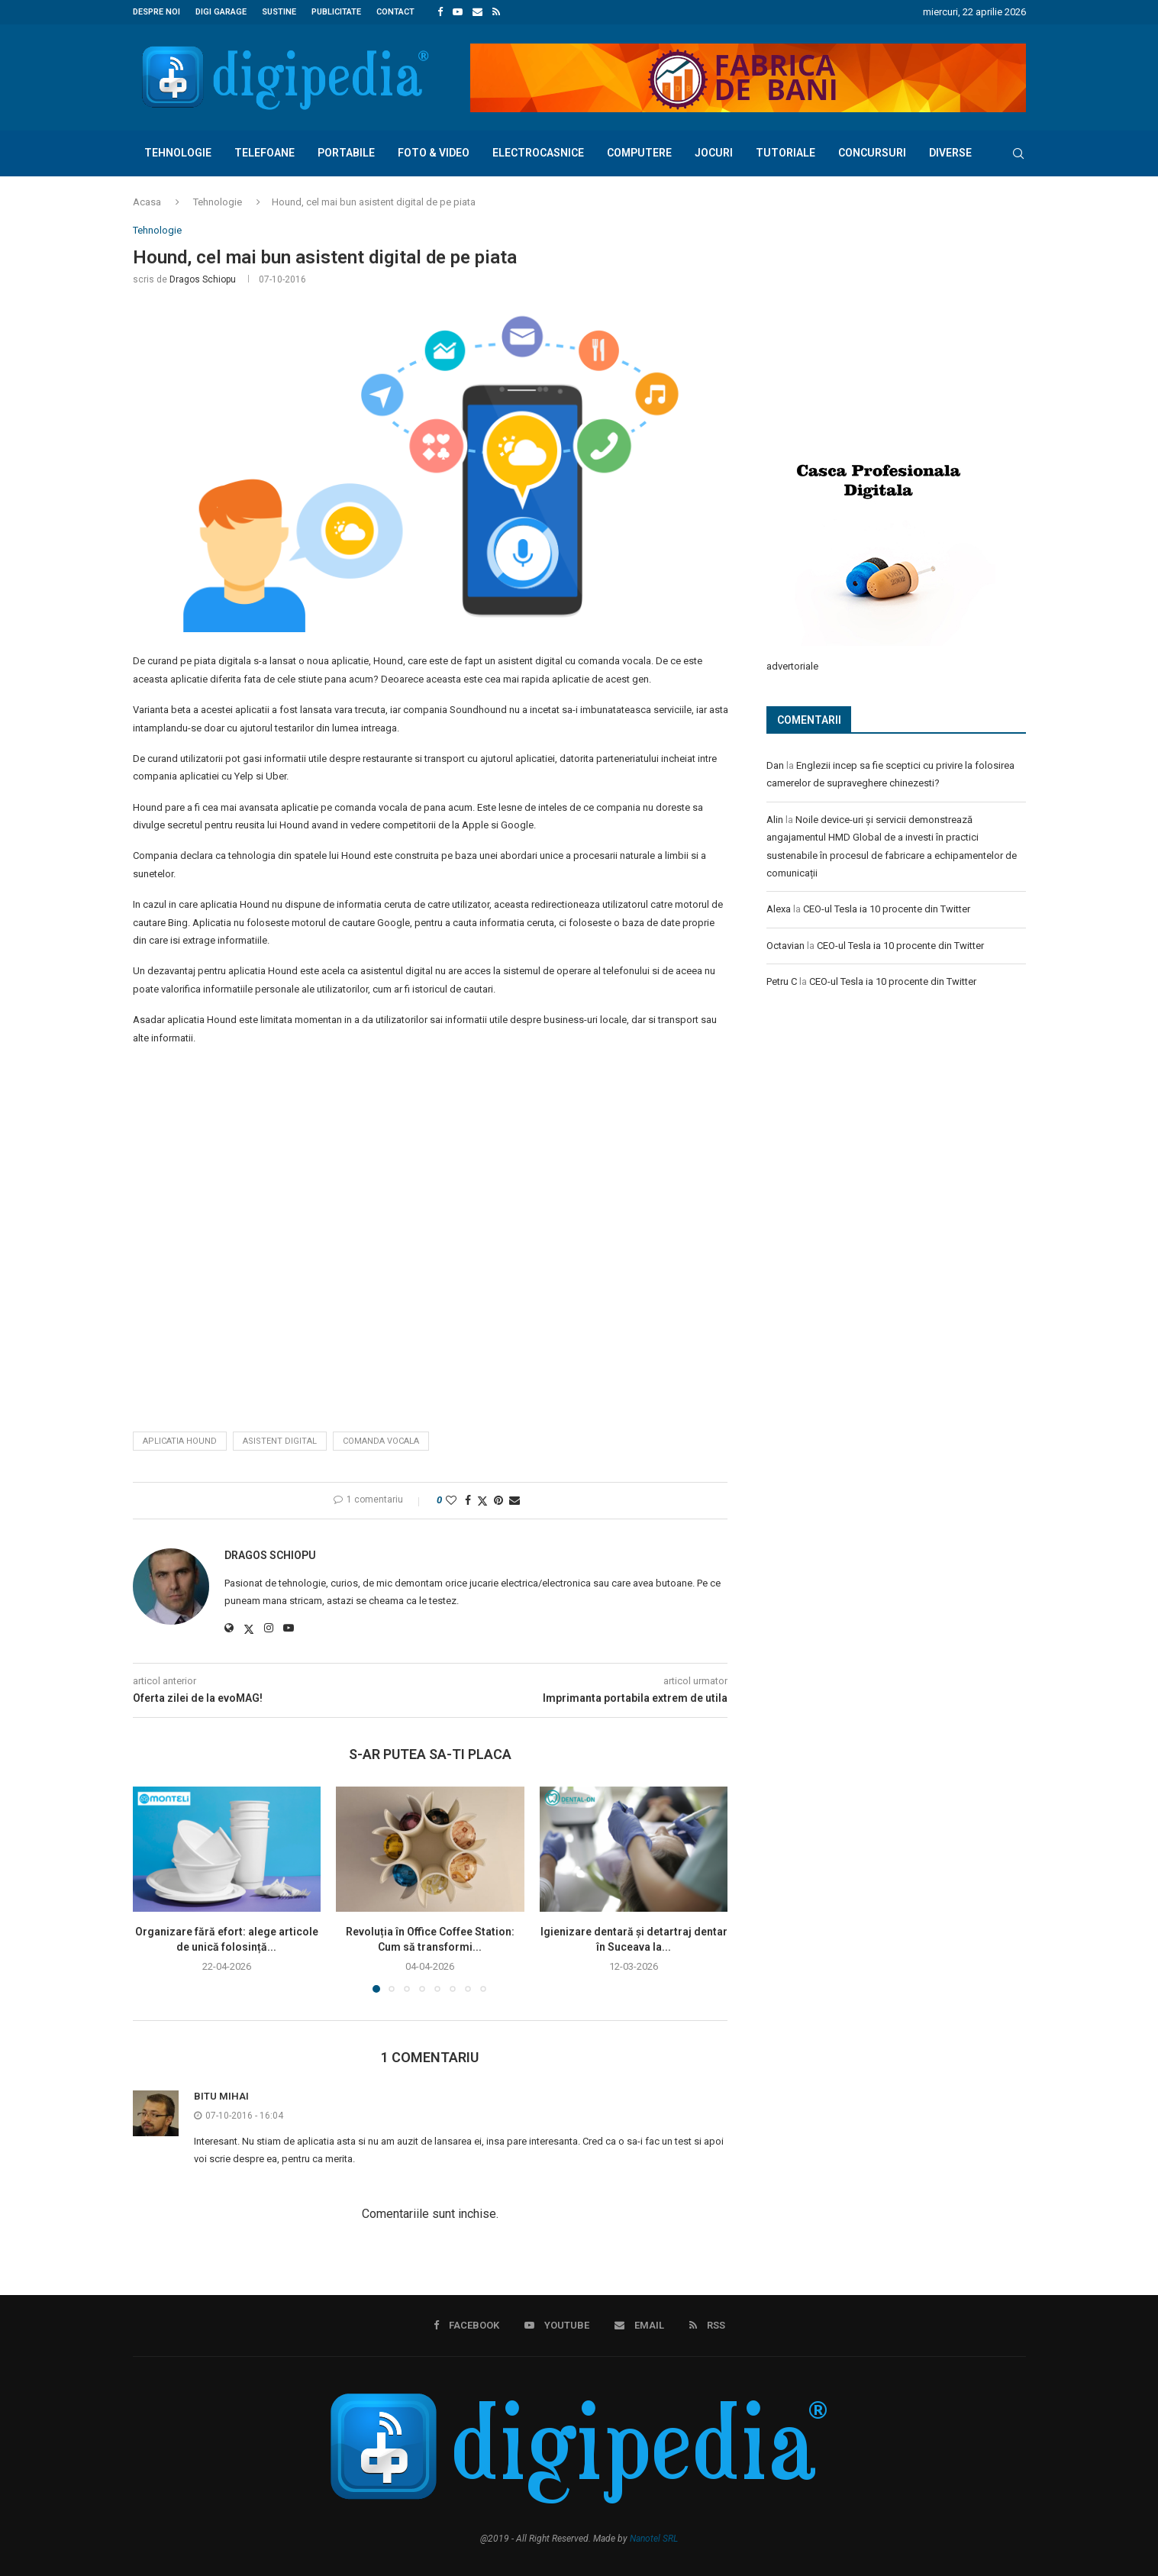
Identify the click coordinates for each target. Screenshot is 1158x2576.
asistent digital (280, 1441)
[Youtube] (458, 12)
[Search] (1018, 153)
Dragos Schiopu (202, 279)
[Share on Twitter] (482, 1500)
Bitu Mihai (221, 2096)
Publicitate (336, 12)
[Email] (477, 12)
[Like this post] (451, 1500)
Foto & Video (433, 153)
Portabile (346, 153)
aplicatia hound (180, 1441)
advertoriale (792, 665)
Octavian (785, 945)
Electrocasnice (538, 153)
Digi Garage (221, 12)
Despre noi (156, 12)
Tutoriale (785, 153)
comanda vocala (381, 1441)
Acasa (147, 202)
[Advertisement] (880, 326)
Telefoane (264, 153)
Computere (639, 153)
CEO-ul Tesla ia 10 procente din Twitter (886, 908)
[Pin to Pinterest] (498, 1500)
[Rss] (496, 12)
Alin (774, 819)
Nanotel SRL (654, 2538)
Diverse (950, 153)
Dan (775, 764)
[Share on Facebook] (468, 1500)
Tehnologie (177, 153)
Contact (395, 12)
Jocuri (714, 153)
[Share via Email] (514, 1500)
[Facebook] (440, 12)
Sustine (279, 12)
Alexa (778, 908)
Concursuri (872, 153)
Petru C (781, 980)
